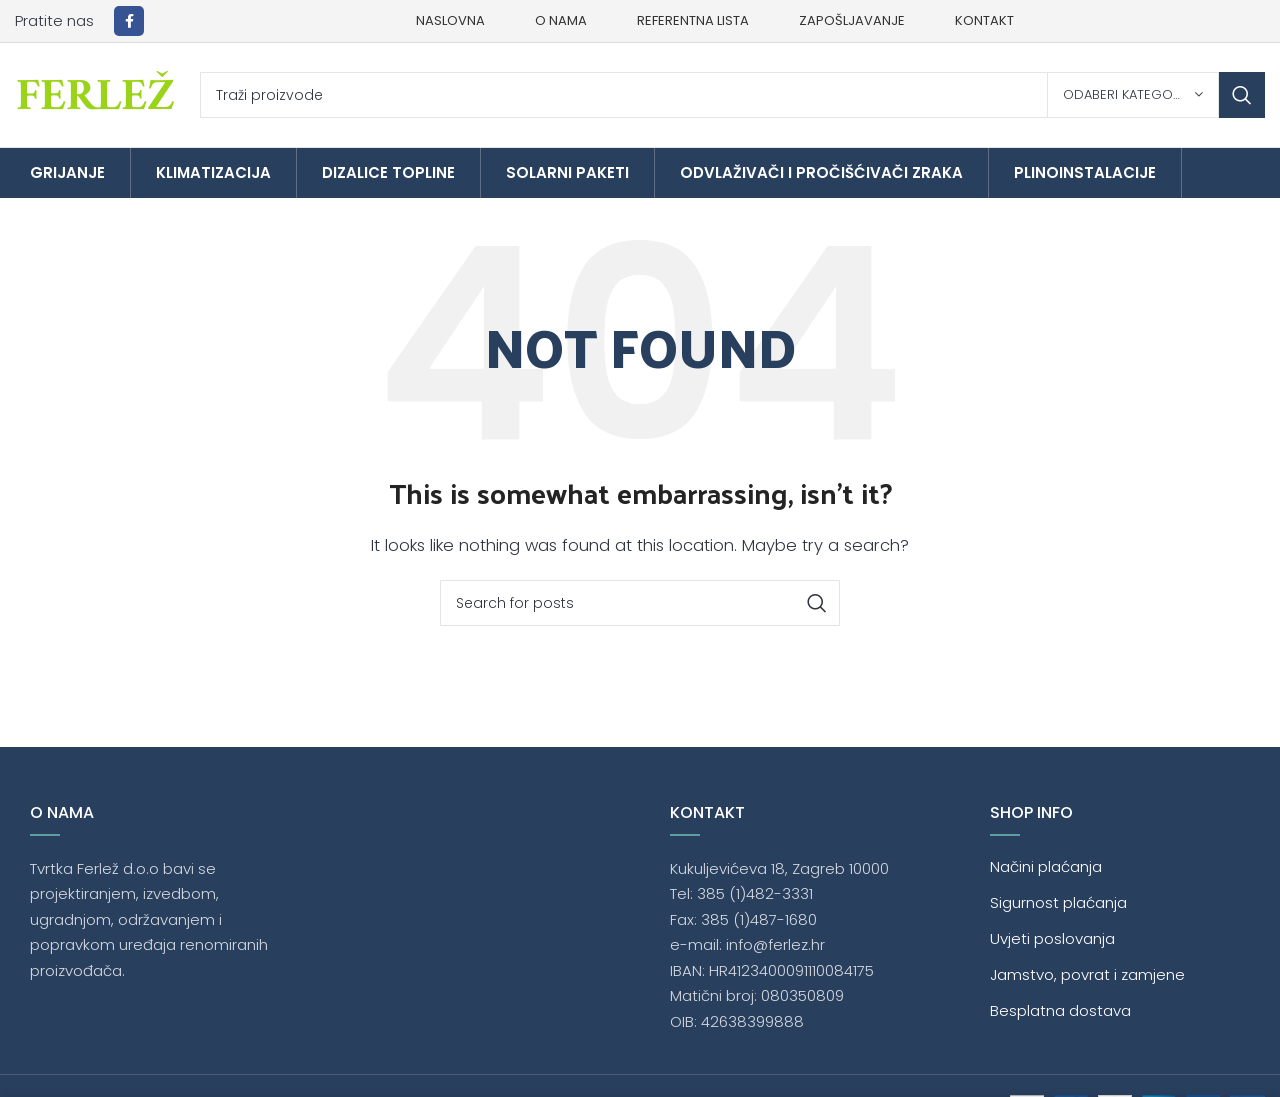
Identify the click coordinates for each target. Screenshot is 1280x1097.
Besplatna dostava (1060, 1010)
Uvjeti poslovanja (1052, 938)
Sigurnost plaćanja (1058, 902)
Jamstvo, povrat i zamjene (1087, 974)
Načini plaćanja (1046, 866)
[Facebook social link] (129, 21)
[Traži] (732, 95)
